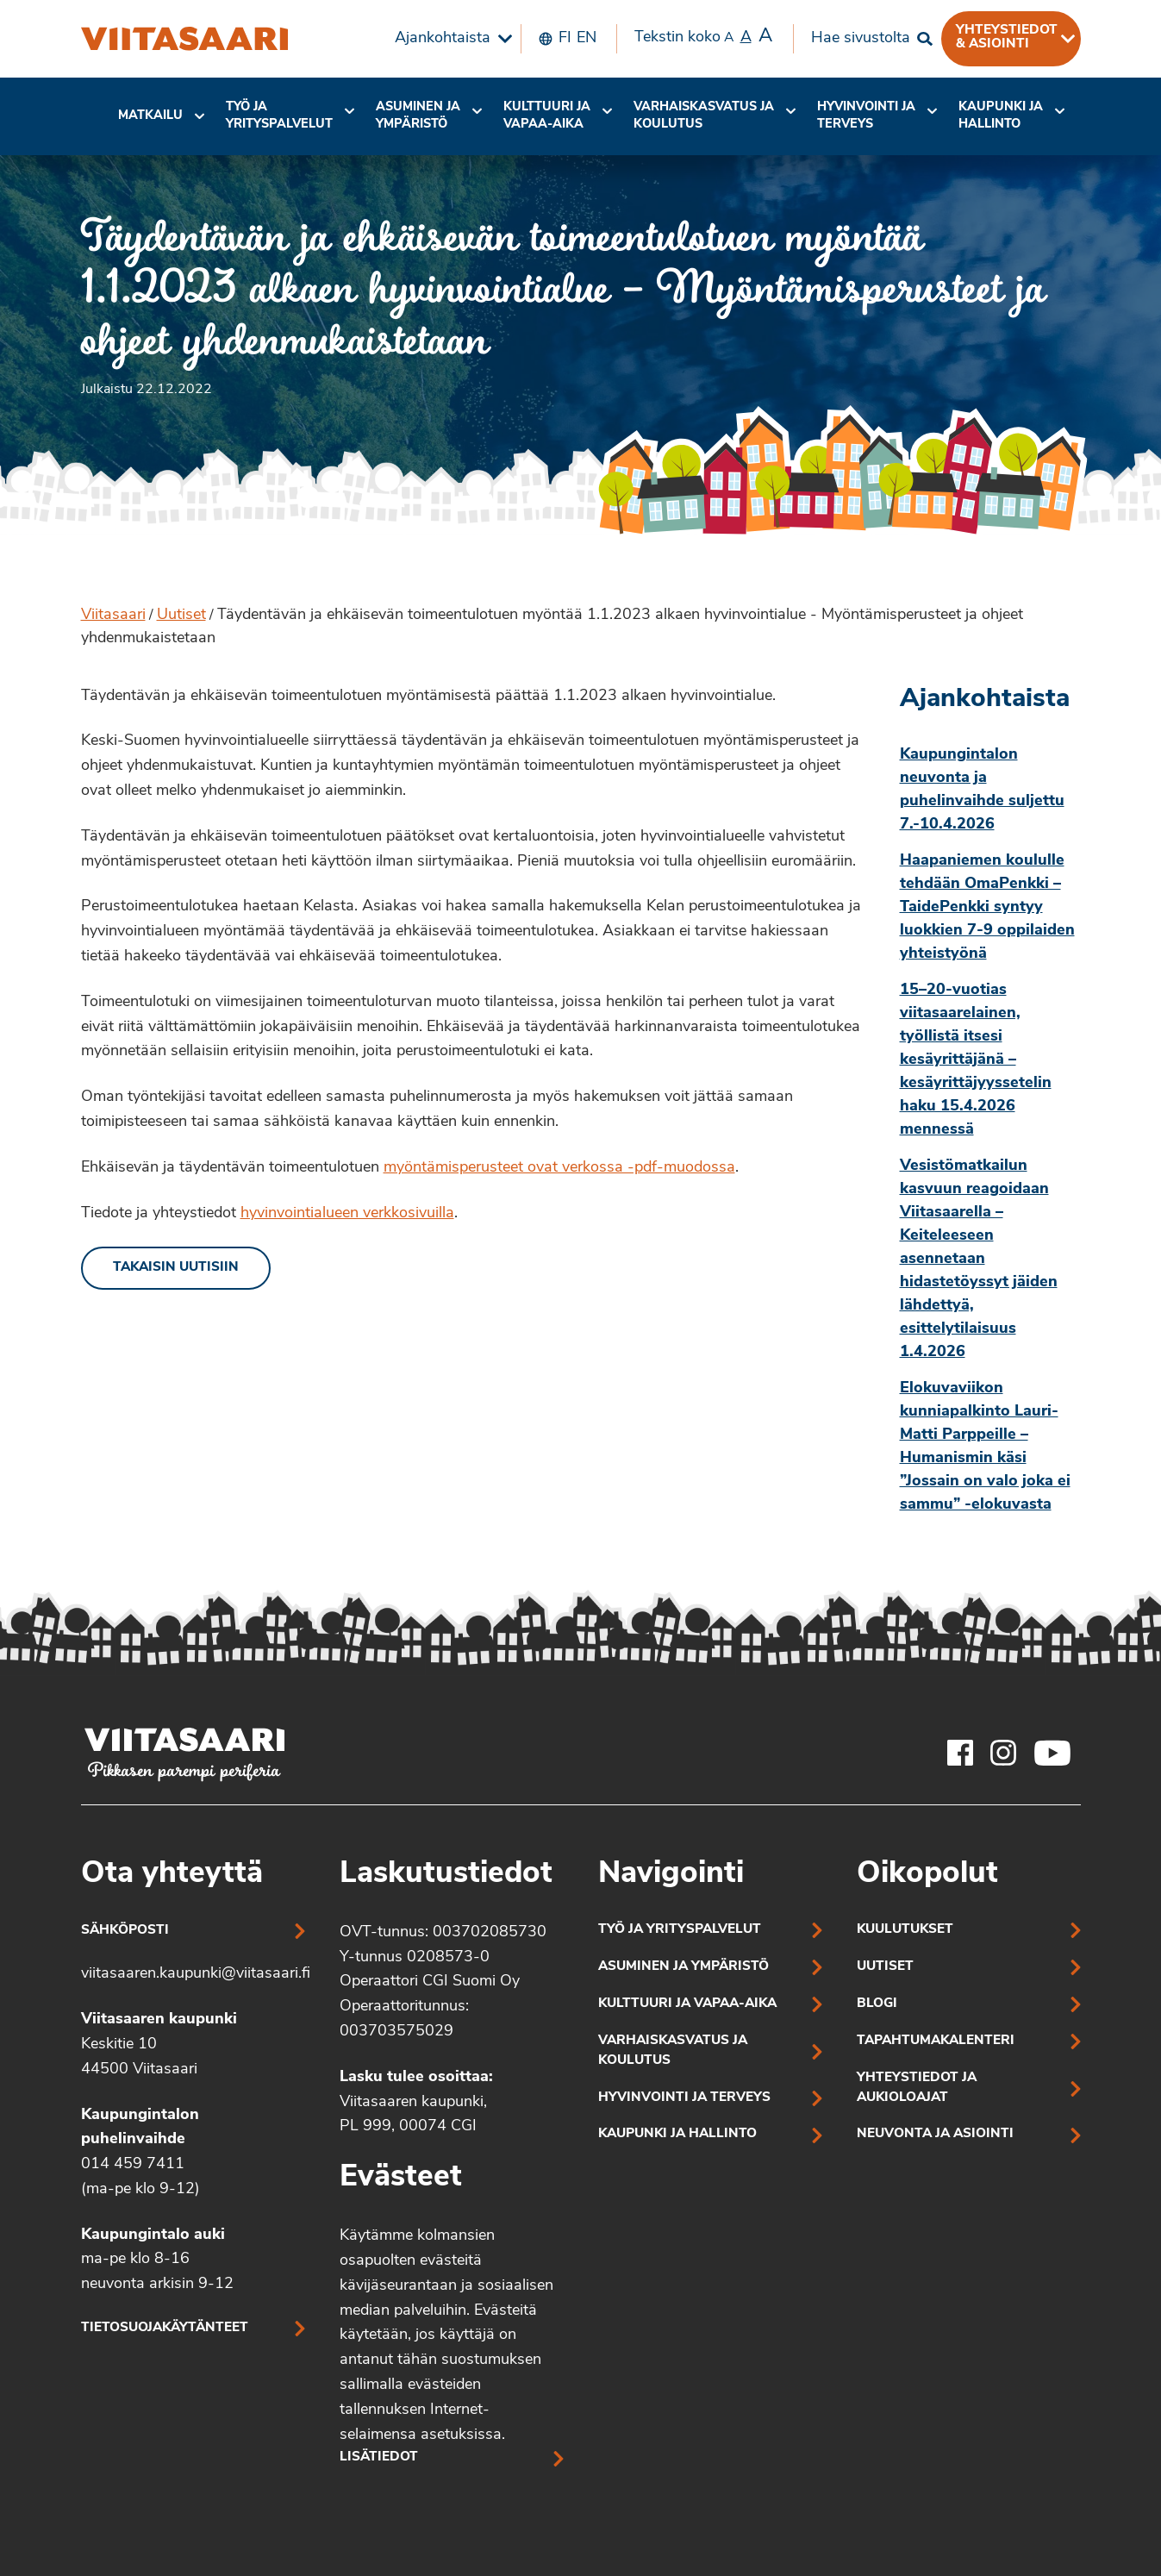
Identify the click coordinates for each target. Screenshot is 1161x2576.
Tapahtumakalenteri (935, 2041)
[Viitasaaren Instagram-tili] (1003, 1753)
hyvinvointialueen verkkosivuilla (347, 1213)
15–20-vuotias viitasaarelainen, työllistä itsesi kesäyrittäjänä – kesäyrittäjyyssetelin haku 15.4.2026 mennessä (976, 1060)
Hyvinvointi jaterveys (866, 116)
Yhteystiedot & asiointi (1007, 37)
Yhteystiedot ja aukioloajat (917, 2088)
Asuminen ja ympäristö (418, 116)
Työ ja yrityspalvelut (279, 116)
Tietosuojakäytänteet (164, 2328)
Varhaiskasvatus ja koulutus (704, 116)
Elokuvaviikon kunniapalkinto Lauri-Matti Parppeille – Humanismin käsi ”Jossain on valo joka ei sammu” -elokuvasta (985, 1446)
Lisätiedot (379, 2457)
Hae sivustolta (860, 38)
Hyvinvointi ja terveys (684, 2097)
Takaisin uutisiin (176, 1267)
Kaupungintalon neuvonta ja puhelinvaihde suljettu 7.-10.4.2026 (982, 790)
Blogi (877, 2004)
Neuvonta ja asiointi (935, 2134)
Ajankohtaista (442, 38)
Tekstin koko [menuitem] (703, 37)
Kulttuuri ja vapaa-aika (546, 116)
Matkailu (150, 115)
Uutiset (181, 615)
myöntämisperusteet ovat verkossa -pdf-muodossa (559, 1168)
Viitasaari (113, 615)
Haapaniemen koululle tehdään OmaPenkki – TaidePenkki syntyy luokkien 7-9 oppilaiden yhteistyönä (987, 907)
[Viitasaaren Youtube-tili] (1052, 1753)
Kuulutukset (905, 1929)
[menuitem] (449, 38)
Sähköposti (125, 1930)
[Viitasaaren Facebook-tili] (960, 1753)
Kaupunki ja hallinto (1000, 116)
